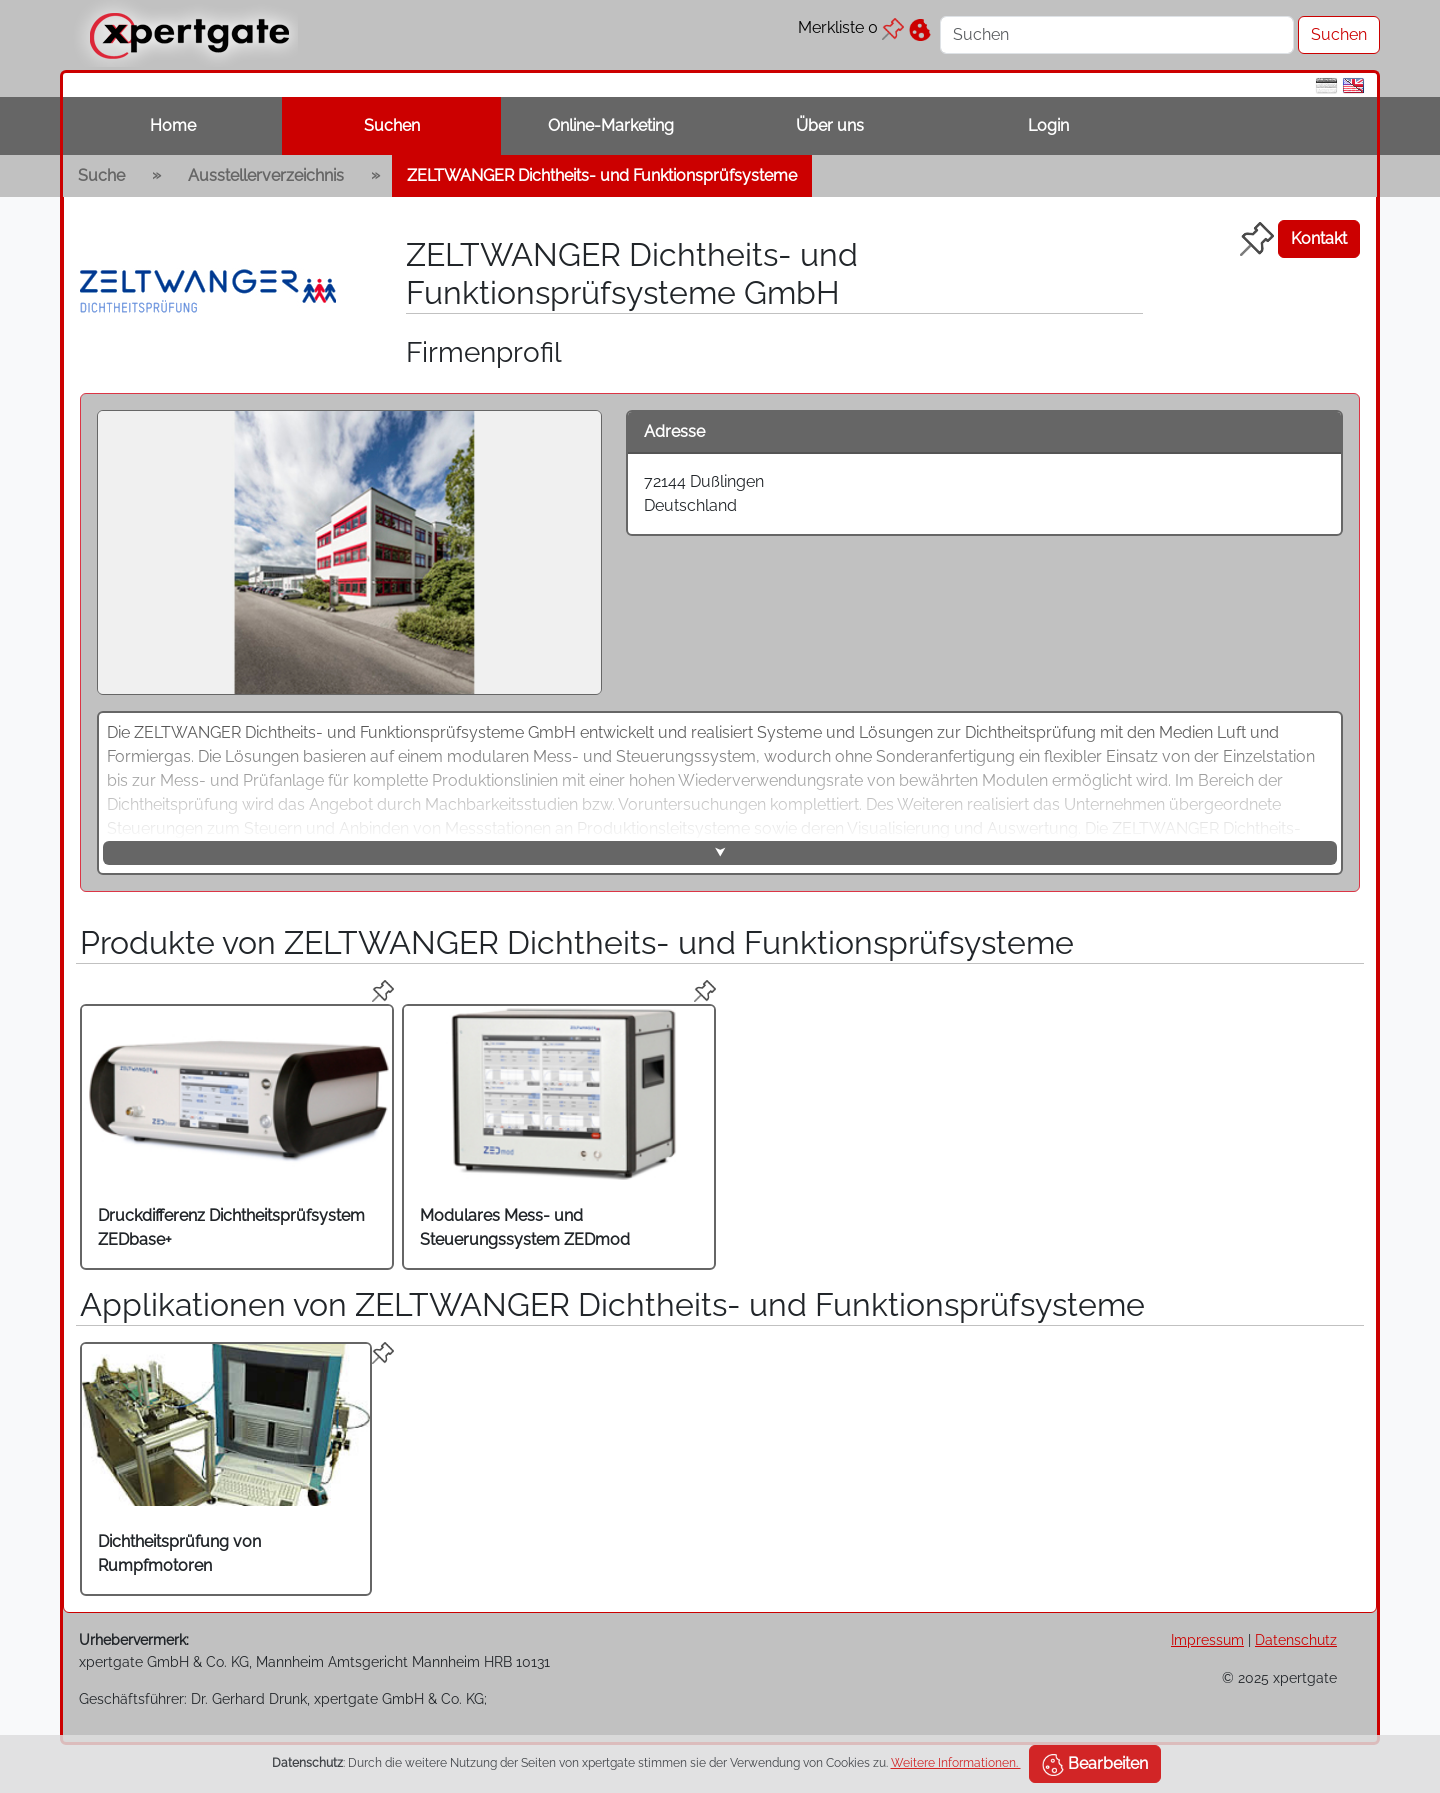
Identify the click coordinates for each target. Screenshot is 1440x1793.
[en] (1353, 84)
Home (173, 125)
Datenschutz (1296, 1639)
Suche (101, 175)
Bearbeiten (1095, 1765)
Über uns (830, 125)
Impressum (1207, 1639)
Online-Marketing (611, 125)
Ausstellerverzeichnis (266, 175)
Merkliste (851, 27)
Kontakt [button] (1319, 238)
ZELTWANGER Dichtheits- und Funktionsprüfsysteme (602, 175)
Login (1048, 125)
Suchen (392, 125)
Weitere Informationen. (956, 1763)
